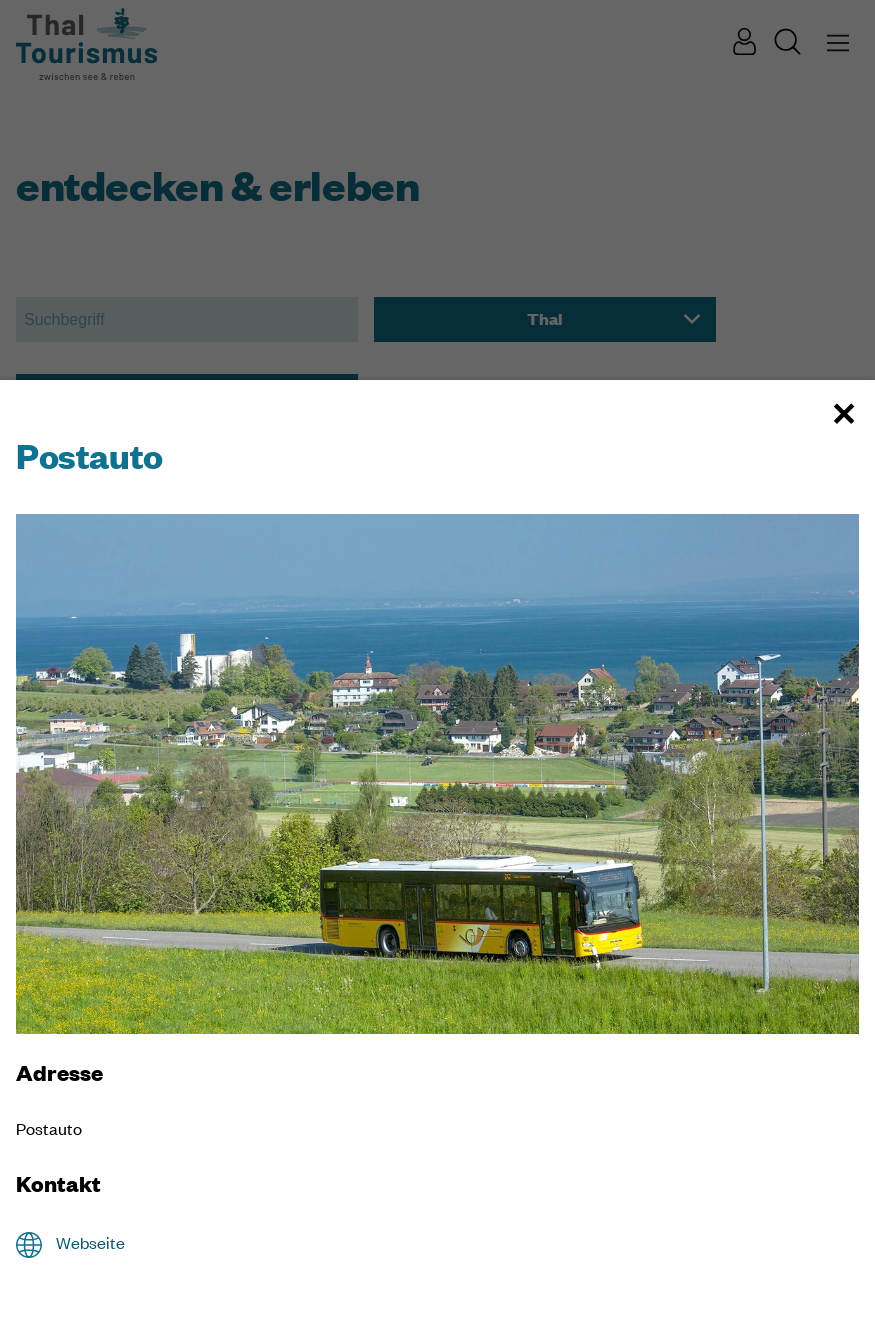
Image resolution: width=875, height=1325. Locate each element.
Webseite (90, 1242)
